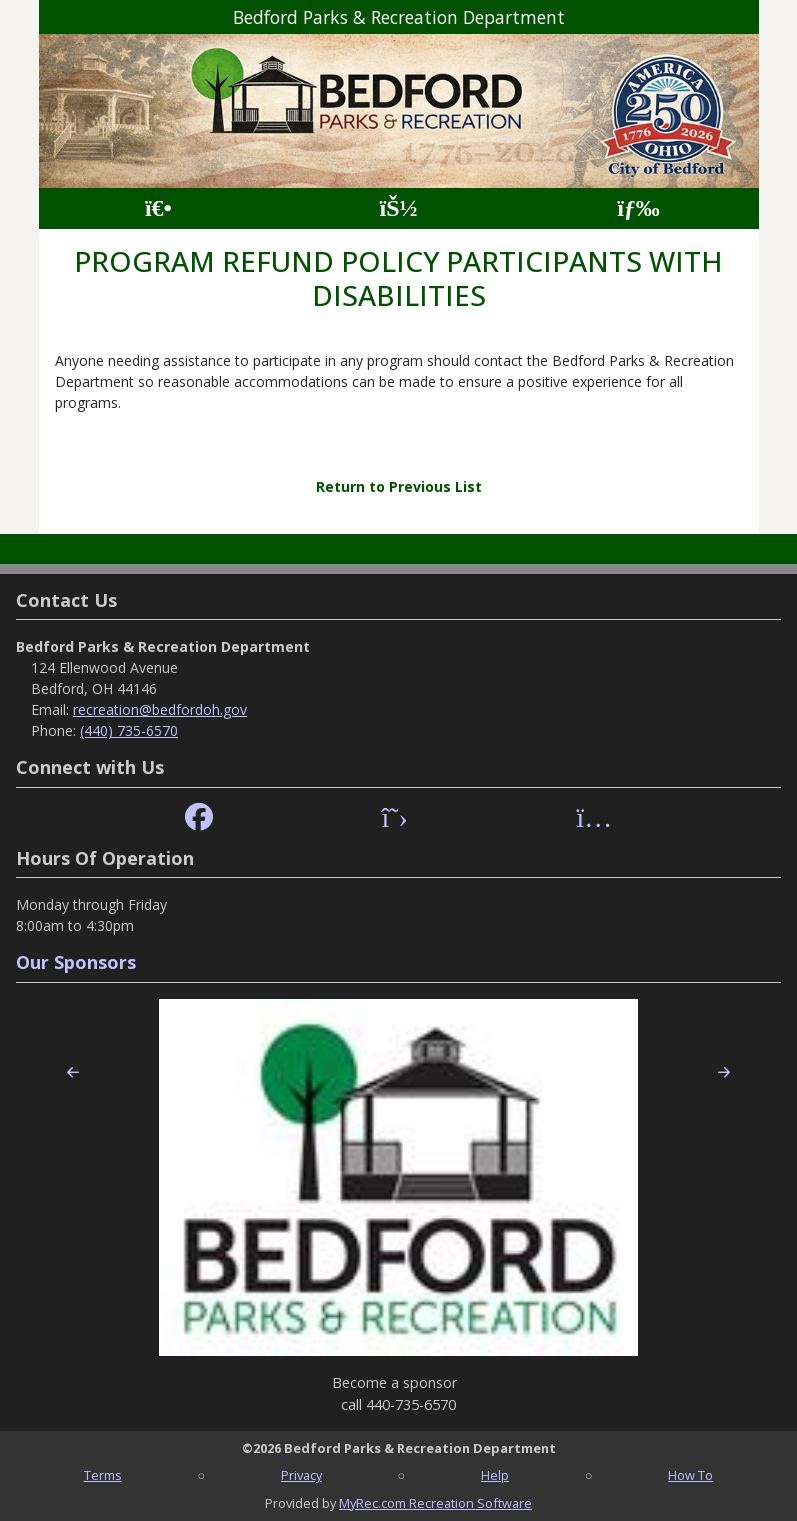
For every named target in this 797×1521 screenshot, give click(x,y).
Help (495, 1475)
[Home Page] (158, 208)
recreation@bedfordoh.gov (160, 709)
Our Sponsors (76, 962)
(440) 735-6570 (129, 730)
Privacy (301, 1475)
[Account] (398, 208)
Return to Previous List (399, 486)
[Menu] (638, 208)
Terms (103, 1475)
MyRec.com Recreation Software (435, 1503)
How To (690, 1475)
